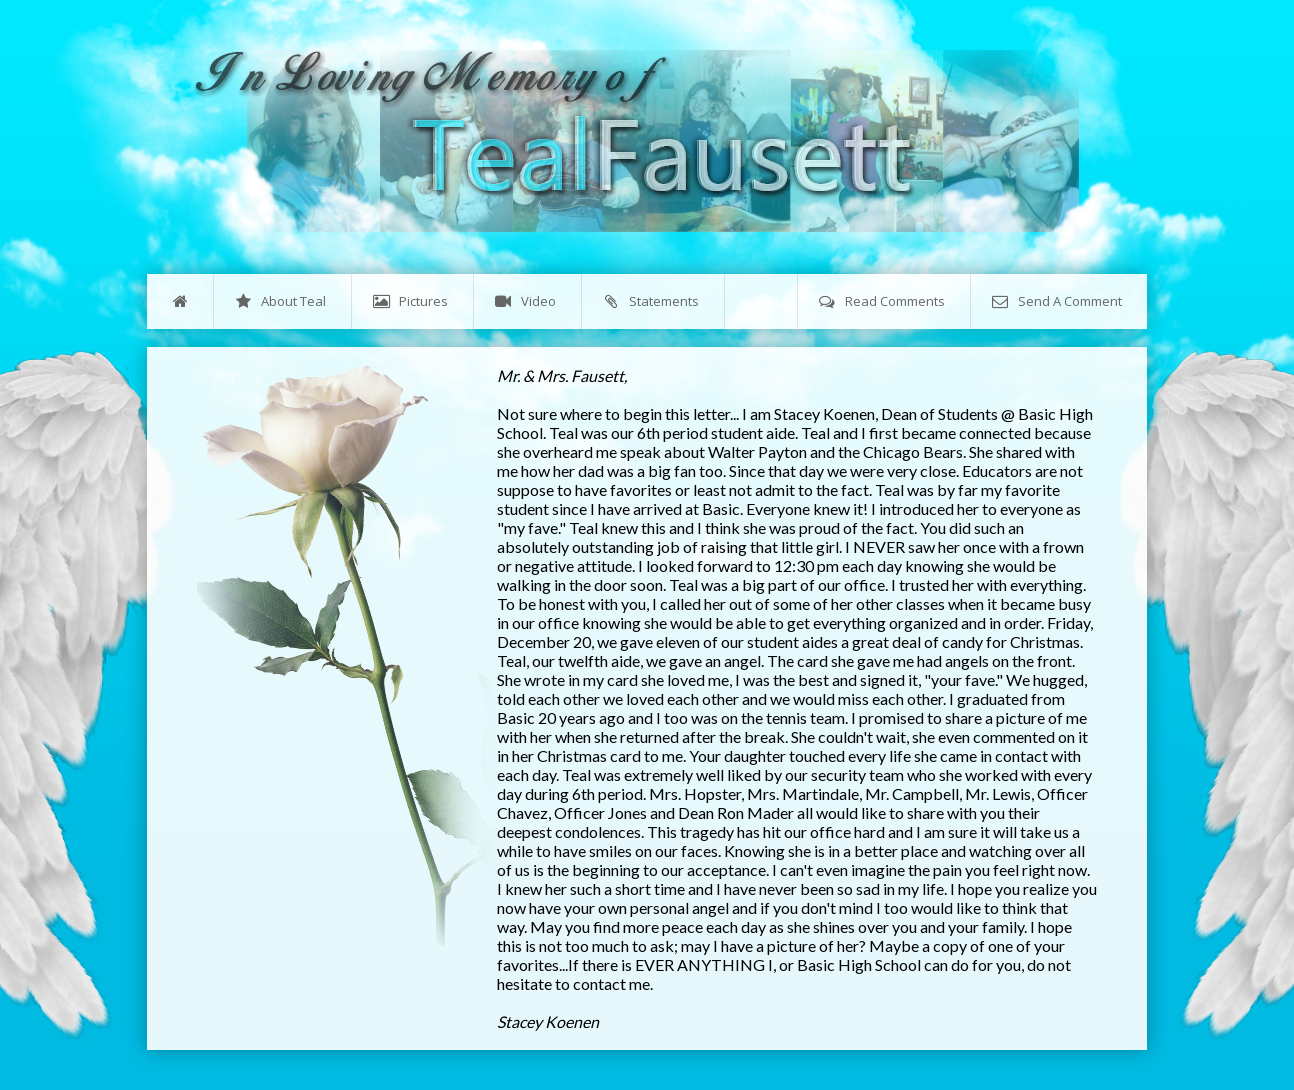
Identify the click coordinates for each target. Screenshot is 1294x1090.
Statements (651, 301)
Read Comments (882, 301)
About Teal (280, 301)
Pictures (410, 301)
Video (525, 301)
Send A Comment (1057, 301)
